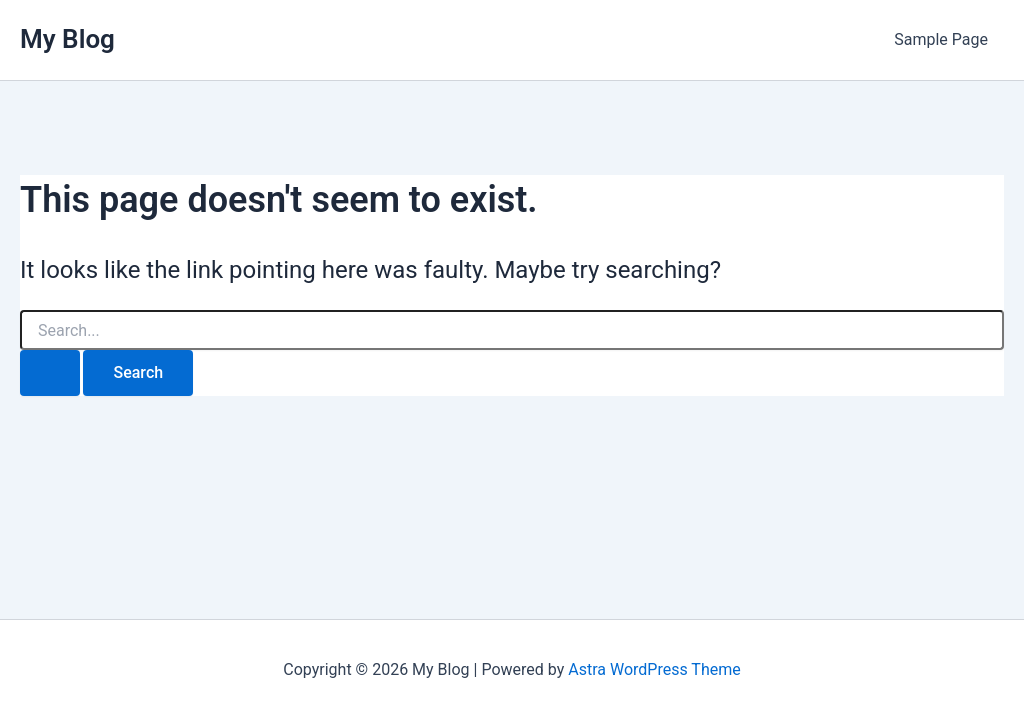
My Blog (67, 39)
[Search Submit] (50, 373)
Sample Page (941, 39)
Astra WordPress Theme (654, 669)
